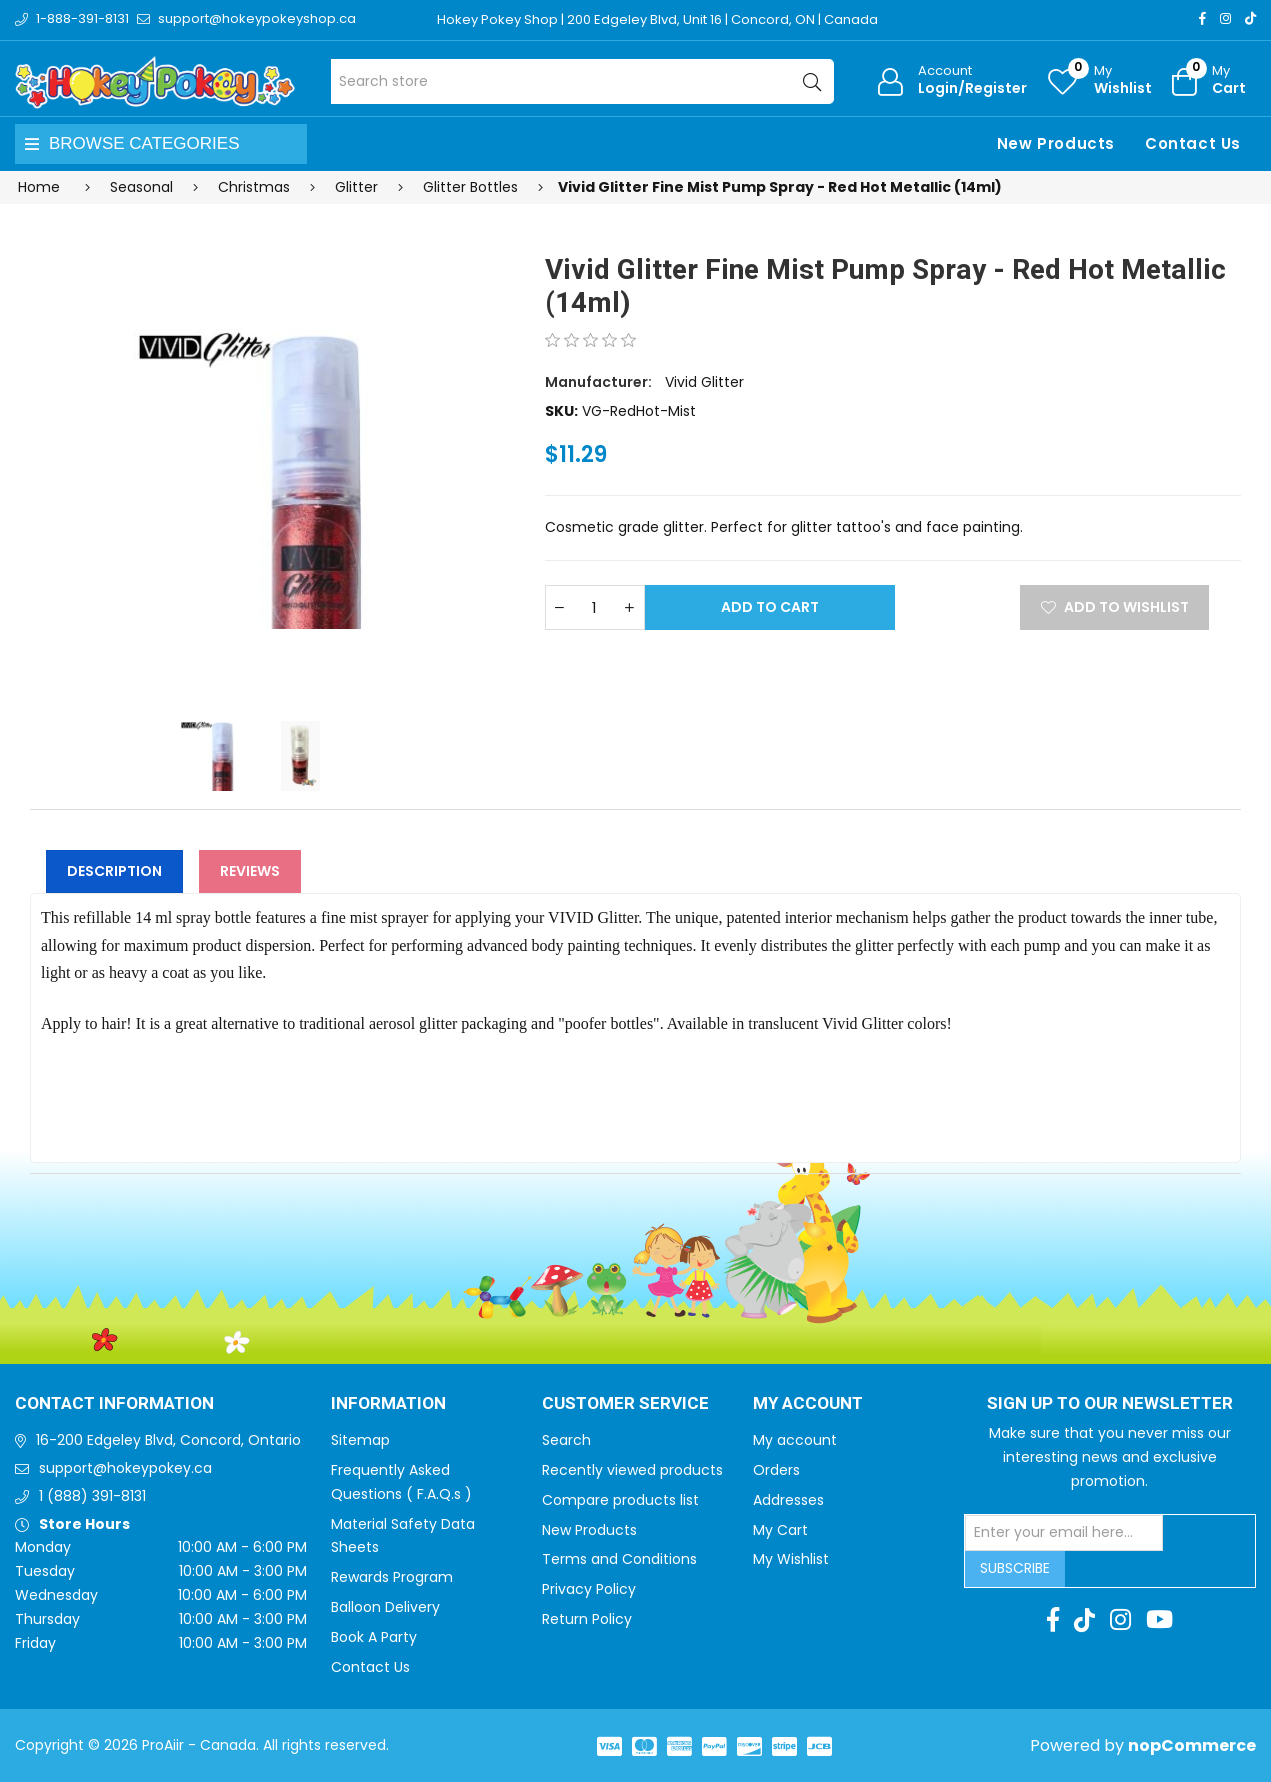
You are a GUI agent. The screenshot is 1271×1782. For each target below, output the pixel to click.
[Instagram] (1225, 18)
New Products (1056, 143)
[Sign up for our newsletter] (1064, 1533)
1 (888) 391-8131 (92, 1496)
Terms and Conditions (619, 1559)
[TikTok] (1250, 18)
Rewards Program (392, 1577)
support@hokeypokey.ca (125, 1468)
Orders (776, 1470)
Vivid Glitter (704, 382)
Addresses (788, 1500)
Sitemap (360, 1440)
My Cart (780, 1530)
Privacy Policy (589, 1589)
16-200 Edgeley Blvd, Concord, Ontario (168, 1440)
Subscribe (1015, 1568)
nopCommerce (1192, 1745)
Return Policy (587, 1619)
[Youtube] (1159, 1620)
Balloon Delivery (385, 1607)
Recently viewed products (632, 1470)
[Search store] (582, 81)
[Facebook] (1202, 18)
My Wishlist (791, 1559)
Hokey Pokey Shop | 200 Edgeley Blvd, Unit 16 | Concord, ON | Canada (657, 19)
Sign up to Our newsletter (1110, 1404)
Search (566, 1440)
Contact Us (1193, 143)
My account (795, 1440)
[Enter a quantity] (595, 607)
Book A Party (374, 1637)
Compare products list (620, 1500)
